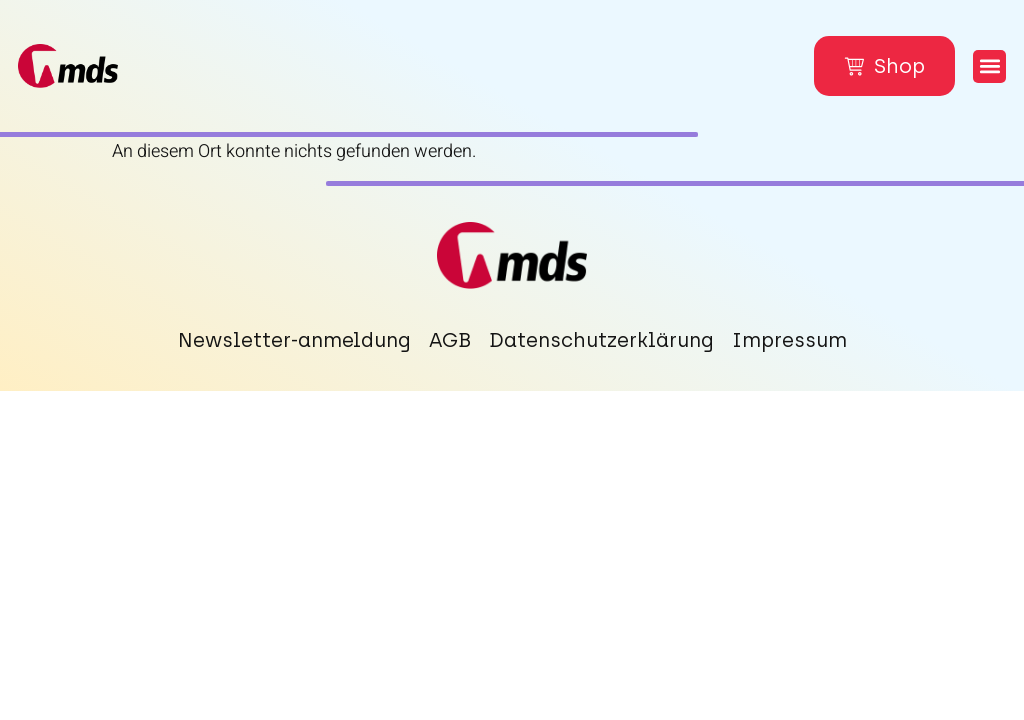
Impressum (789, 340)
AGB (450, 340)
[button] (989, 66)
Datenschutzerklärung (601, 340)
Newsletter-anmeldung (294, 340)
